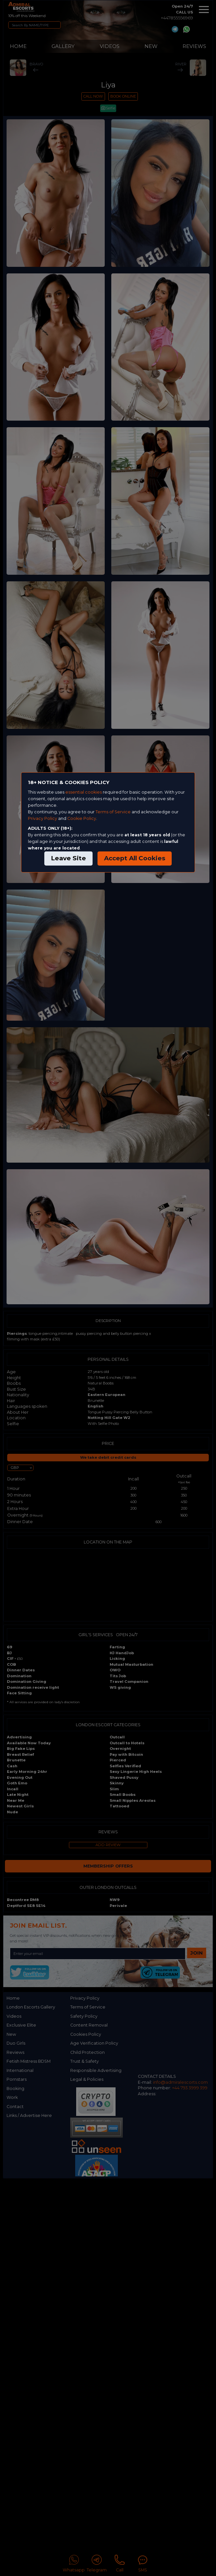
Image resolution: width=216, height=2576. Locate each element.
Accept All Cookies (134, 858)
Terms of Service (113, 811)
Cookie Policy (81, 818)
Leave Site (68, 858)
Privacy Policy (42, 818)
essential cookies (83, 792)
